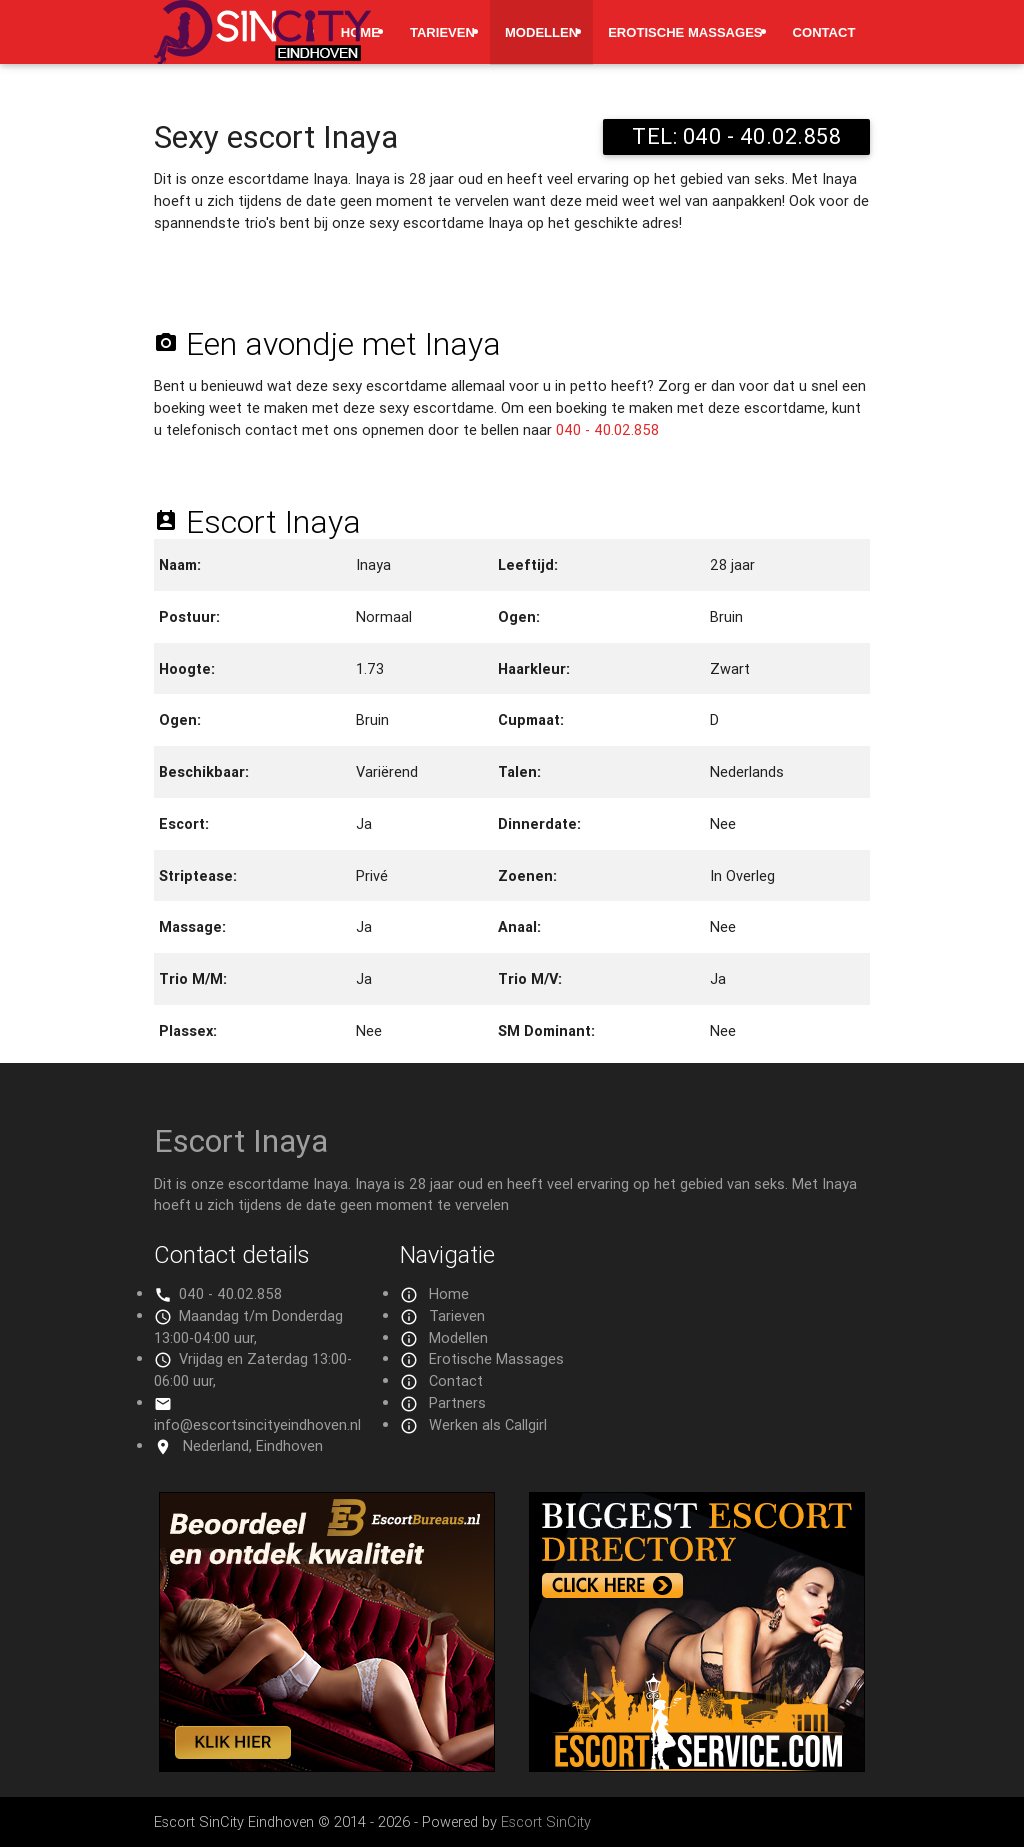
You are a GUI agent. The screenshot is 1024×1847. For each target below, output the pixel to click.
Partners (457, 1402)
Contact (824, 32)
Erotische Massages (685, 32)
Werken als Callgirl (488, 1424)
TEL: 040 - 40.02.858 (736, 136)
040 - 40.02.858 (607, 429)
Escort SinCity (546, 1821)
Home (449, 1293)
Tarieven (442, 32)
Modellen (541, 32)
